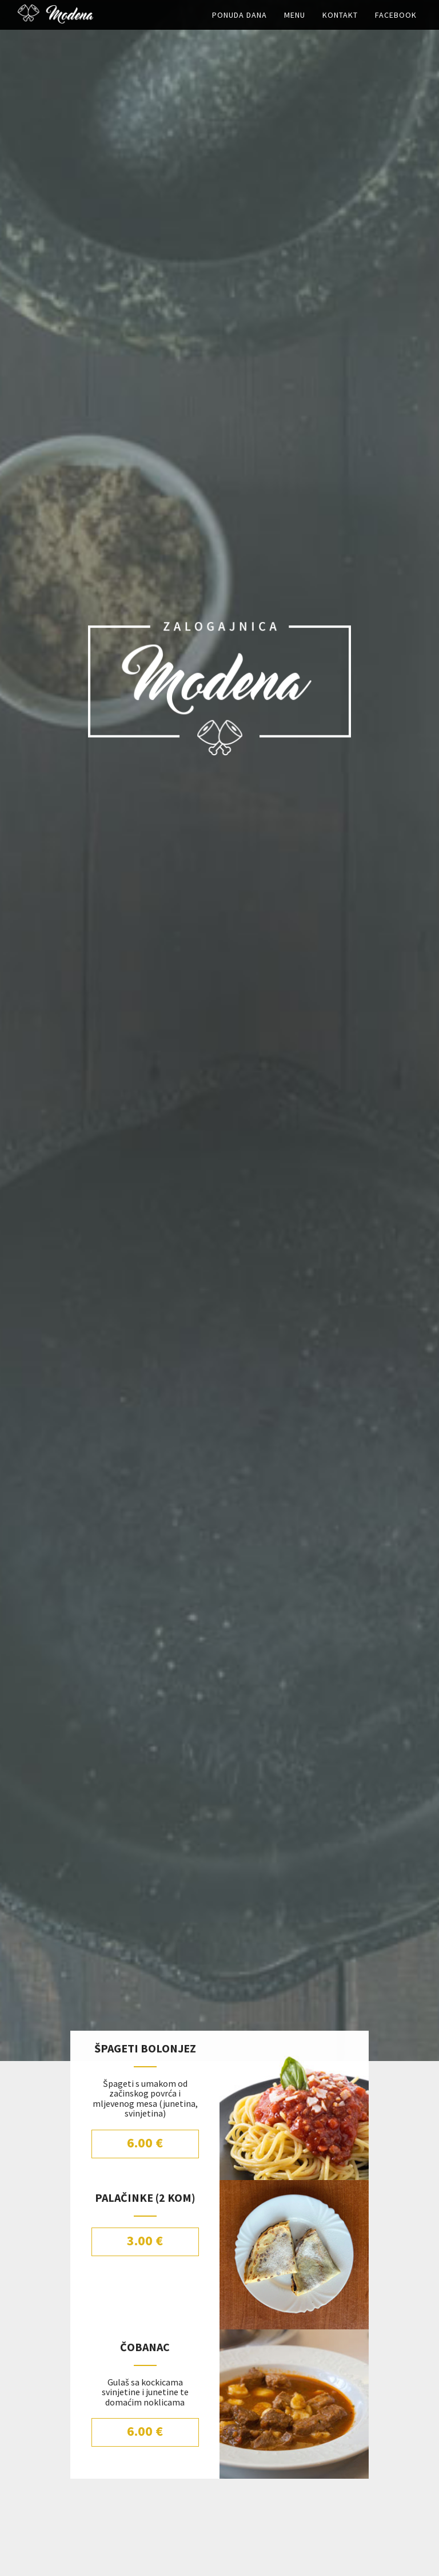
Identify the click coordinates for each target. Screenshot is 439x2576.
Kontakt (340, 26)
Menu (294, 26)
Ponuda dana (239, 26)
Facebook (396, 26)
